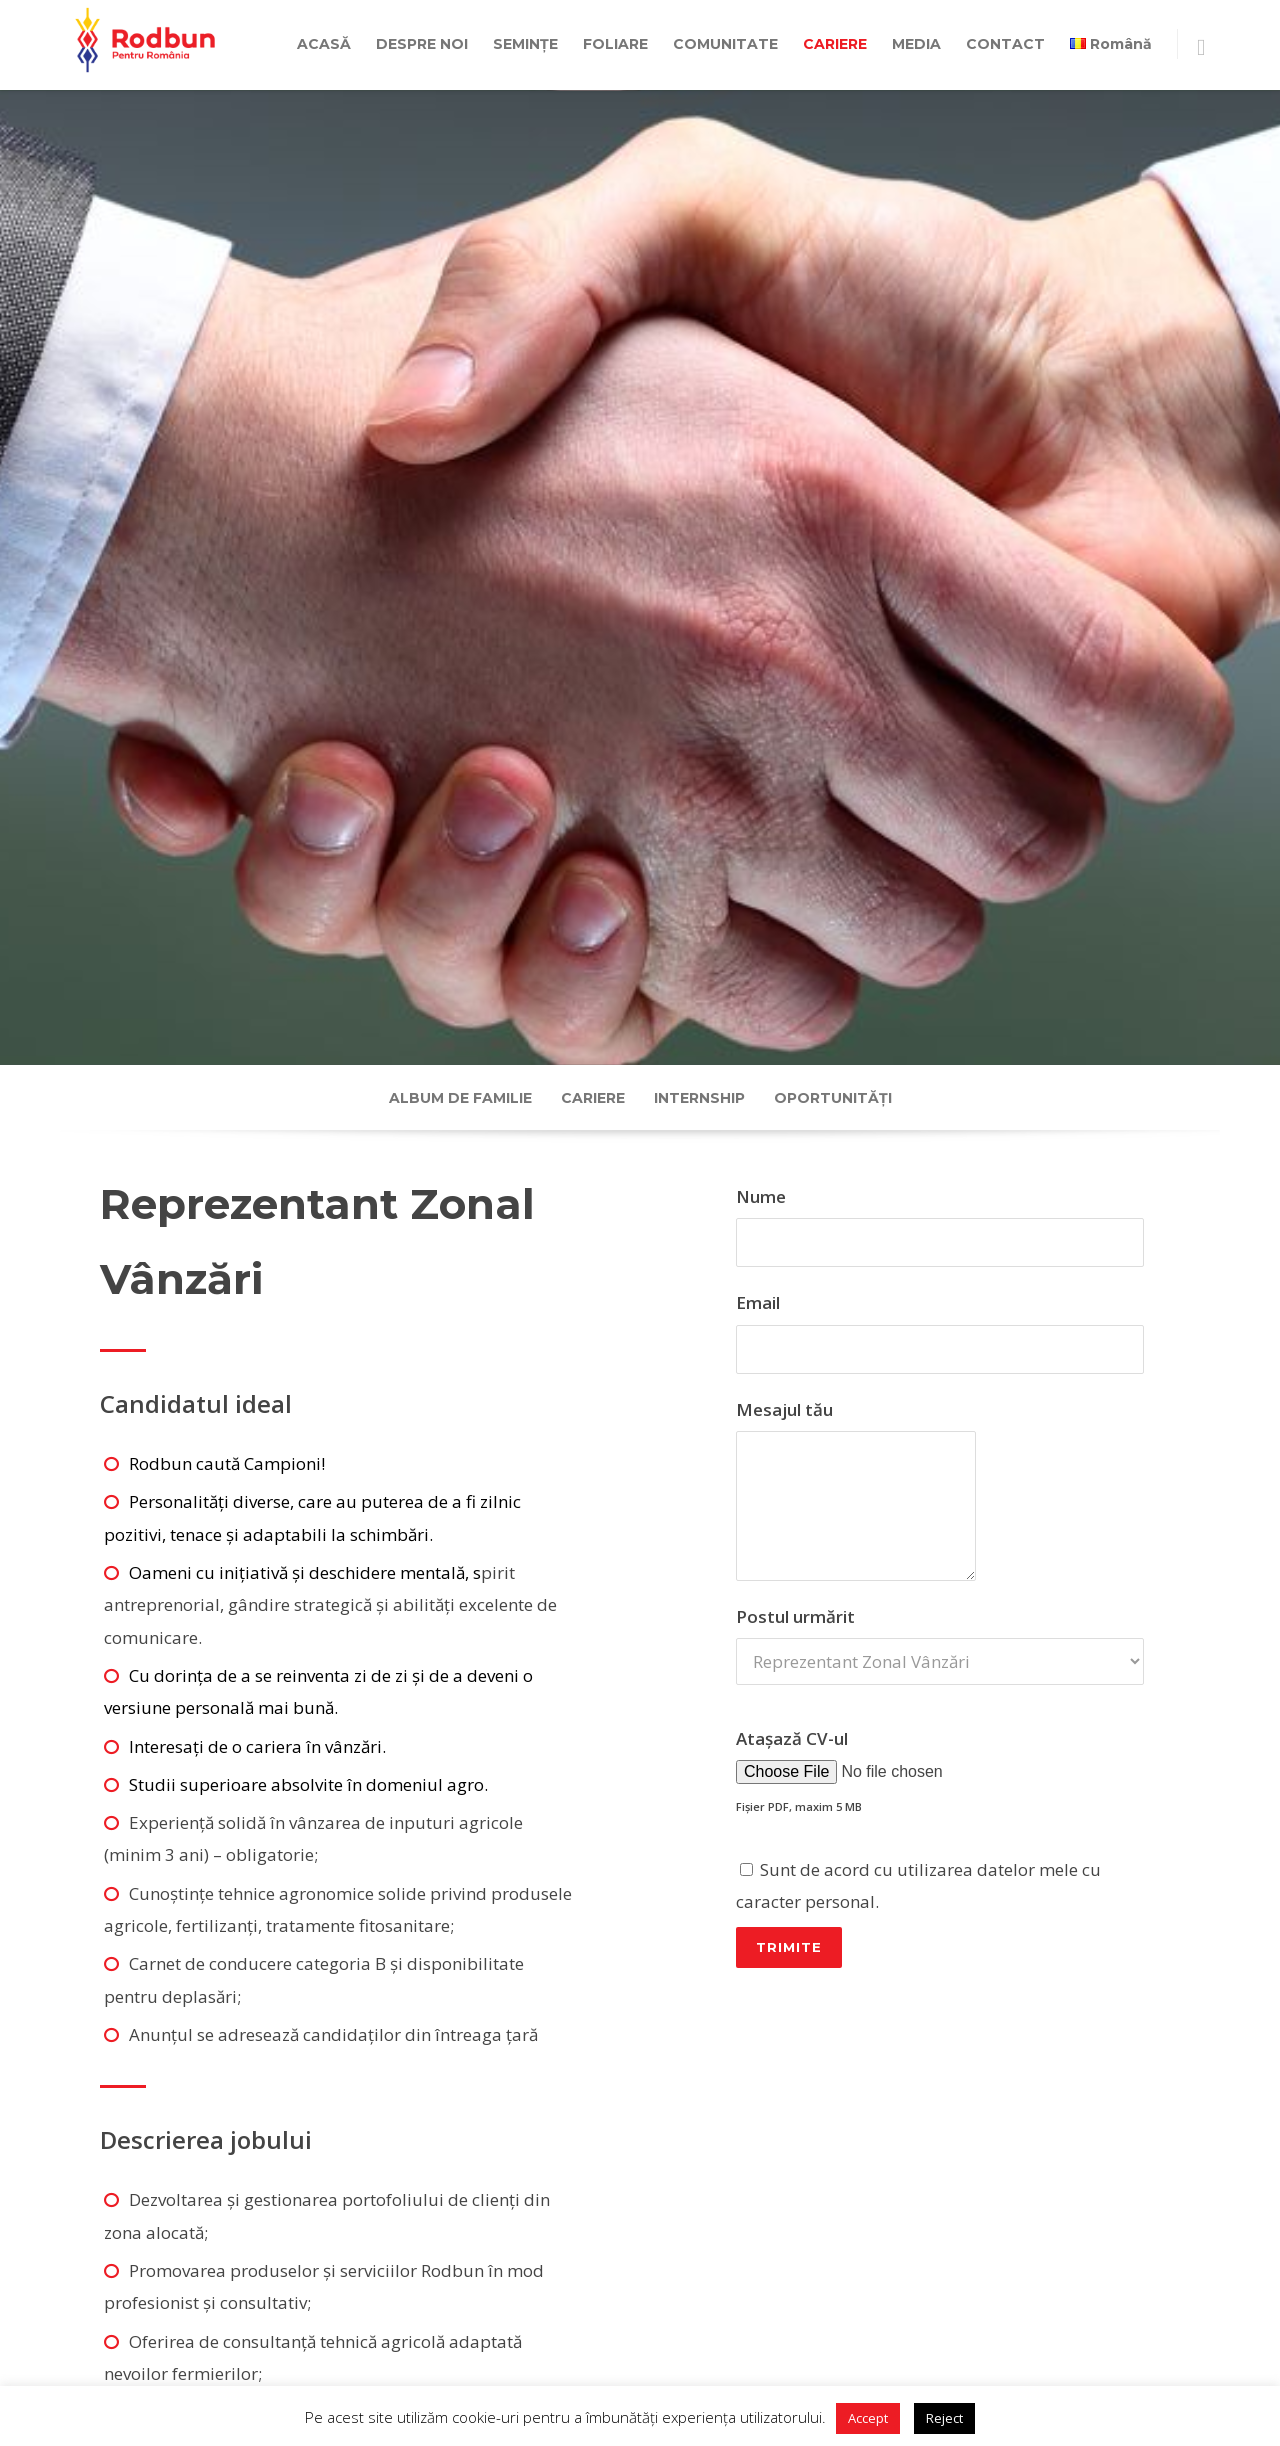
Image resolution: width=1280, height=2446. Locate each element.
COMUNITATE (725, 44)
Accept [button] (868, 2418)
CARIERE (835, 44)
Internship (699, 1098)
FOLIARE (615, 44)
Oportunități (833, 1098)
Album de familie (460, 1098)
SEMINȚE (525, 44)
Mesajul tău (940, 1489)
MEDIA (916, 44)
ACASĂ (324, 44)
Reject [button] (944, 2418)
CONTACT (1005, 44)
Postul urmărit (940, 1789)
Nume (940, 1226)
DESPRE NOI (422, 44)
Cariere (593, 1098)
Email (940, 1332)
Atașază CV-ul (940, 1850)
